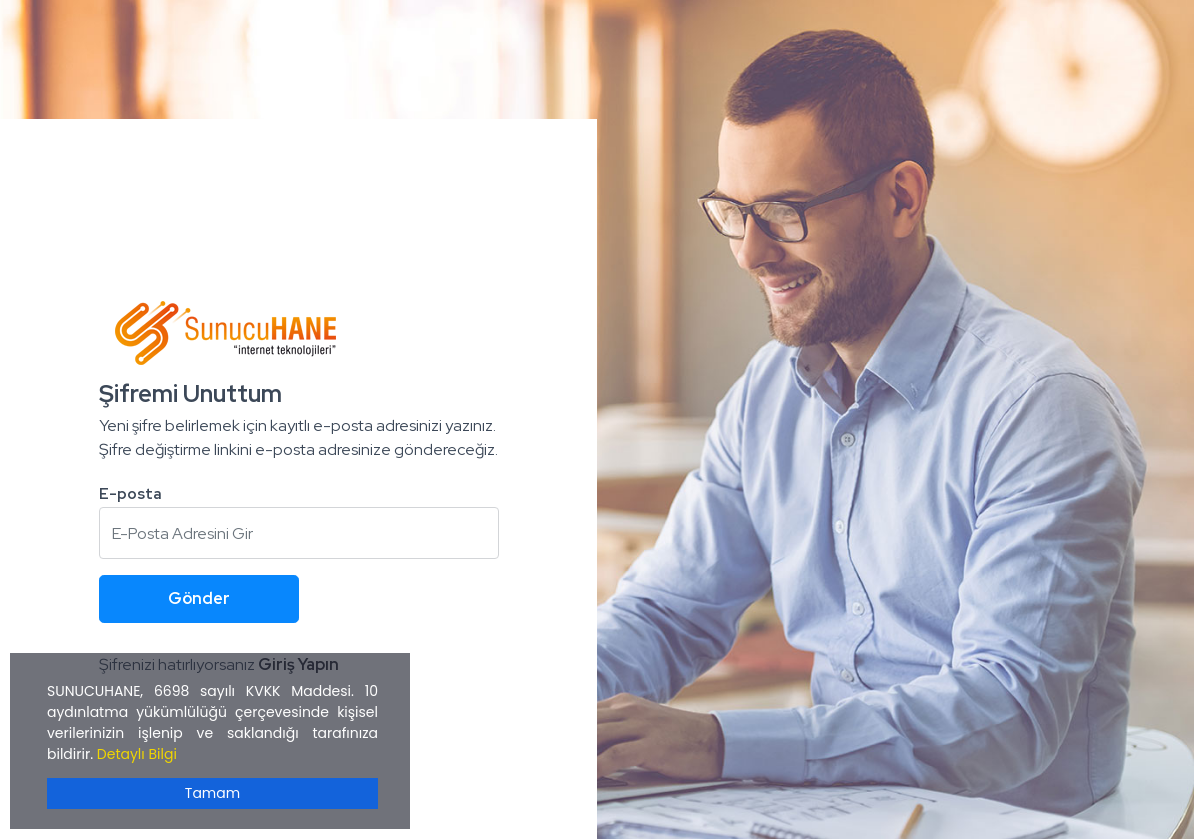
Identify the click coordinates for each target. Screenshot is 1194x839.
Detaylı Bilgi (137, 754)
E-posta (130, 494)
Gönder (199, 598)
